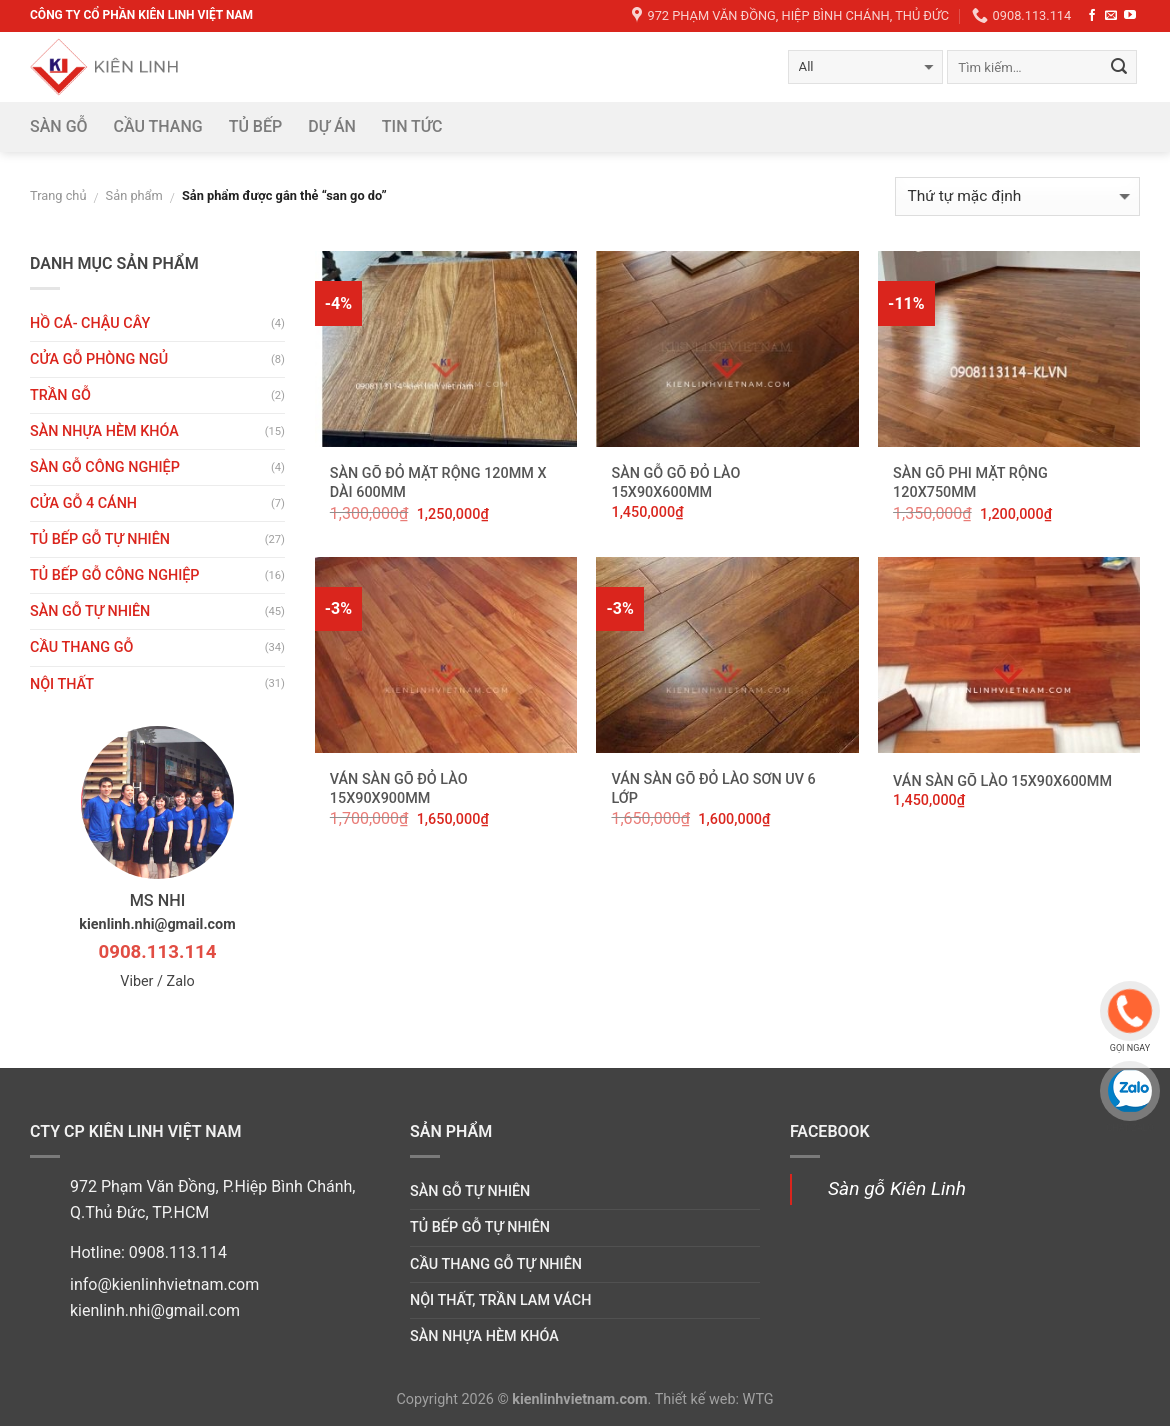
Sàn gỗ (59, 126)
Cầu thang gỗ (81, 647)
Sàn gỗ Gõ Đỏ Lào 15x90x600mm (675, 483)
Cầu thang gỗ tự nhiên (496, 1264)
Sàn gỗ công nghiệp (105, 467)
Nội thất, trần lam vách (500, 1300)
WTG (758, 1399)
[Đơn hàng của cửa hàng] (1017, 196)
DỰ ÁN (332, 126)
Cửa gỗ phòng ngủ (99, 359)
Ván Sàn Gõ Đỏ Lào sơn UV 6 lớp (713, 789)
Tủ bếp (256, 126)
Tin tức (412, 126)
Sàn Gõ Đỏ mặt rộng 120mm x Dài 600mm (438, 483)
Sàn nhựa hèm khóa (104, 431)
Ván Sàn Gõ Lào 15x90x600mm (1002, 781)
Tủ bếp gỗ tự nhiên (100, 539)
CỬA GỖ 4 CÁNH (83, 503)
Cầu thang (158, 126)
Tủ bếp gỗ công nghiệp (115, 575)
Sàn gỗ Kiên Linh (897, 1188)
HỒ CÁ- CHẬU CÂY (90, 323)
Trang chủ (58, 195)
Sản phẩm (134, 195)
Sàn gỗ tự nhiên (90, 611)
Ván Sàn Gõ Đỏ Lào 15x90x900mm (399, 789)
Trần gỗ (60, 395)
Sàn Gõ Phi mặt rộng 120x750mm (970, 483)
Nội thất (62, 684)
